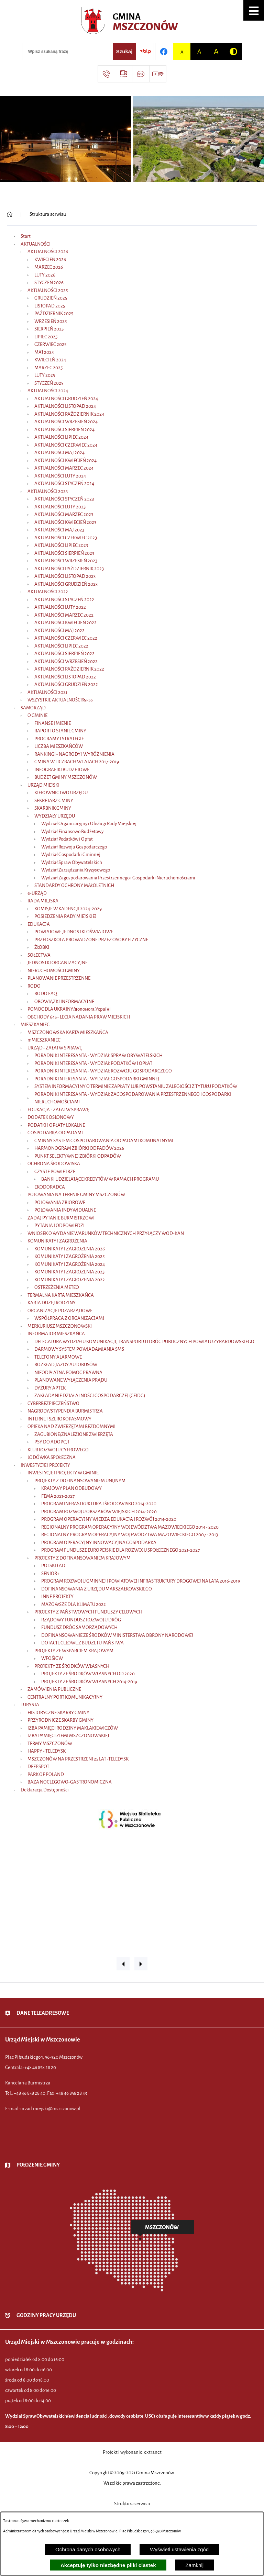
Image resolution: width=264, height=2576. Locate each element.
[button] (253, 10)
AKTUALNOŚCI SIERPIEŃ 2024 (64, 429)
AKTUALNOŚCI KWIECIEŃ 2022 (65, 622)
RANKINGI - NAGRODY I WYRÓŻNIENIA (74, 754)
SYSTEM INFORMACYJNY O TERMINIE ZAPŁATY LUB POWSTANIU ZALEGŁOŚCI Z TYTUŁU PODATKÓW (135, 1086)
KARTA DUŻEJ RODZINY (52, 1302)
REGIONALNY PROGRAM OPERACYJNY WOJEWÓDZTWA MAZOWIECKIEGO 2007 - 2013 (129, 1534)
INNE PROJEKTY (57, 1596)
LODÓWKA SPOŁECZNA (52, 1457)
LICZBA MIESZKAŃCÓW (58, 746)
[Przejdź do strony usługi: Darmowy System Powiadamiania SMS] (140, 73)
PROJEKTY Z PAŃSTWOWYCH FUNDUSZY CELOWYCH (88, 1612)
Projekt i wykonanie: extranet (132, 2452)
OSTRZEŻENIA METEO (56, 1287)
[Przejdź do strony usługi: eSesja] (123, 73)
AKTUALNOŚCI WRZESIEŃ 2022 (66, 661)
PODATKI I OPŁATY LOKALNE (56, 1125)
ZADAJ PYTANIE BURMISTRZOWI (61, 1217)
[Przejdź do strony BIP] (145, 51)
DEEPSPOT (38, 1766)
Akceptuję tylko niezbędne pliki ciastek (108, 2565)
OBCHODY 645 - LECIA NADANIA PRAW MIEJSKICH (79, 1017)
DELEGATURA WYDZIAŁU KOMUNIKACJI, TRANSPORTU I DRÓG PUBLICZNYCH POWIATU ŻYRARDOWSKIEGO (144, 1341)
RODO (34, 986)
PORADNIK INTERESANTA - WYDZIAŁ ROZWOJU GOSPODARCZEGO (103, 1070)
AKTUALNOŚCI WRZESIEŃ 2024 (66, 421)
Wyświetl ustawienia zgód (179, 2549)
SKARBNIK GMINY (52, 808)
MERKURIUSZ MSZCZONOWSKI (60, 1326)
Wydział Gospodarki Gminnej (70, 854)
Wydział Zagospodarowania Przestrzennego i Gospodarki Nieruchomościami (118, 877)
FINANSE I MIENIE (52, 723)
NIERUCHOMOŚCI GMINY (54, 970)
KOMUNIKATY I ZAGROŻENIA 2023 (69, 1271)
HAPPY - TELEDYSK (47, 1751)
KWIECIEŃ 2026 (50, 259)
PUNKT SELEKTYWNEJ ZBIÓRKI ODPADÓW (77, 1156)
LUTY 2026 (44, 275)
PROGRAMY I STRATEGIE (59, 738)
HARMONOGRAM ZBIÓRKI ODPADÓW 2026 (79, 1148)
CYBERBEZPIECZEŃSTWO (53, 1403)
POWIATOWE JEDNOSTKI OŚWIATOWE (73, 931)
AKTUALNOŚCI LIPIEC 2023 (61, 545)
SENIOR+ (50, 1573)
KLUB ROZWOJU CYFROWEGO (58, 1449)
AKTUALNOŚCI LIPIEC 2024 (61, 437)
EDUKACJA (39, 924)
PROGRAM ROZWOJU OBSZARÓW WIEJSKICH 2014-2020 (99, 1511)
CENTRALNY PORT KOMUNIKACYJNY (65, 1697)
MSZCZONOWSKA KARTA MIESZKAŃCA (68, 1032)
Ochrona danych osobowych (87, 2549)
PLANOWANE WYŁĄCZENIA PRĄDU (70, 1380)
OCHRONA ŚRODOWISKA (54, 1163)
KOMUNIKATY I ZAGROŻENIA (57, 1241)
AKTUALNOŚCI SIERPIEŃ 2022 (64, 653)
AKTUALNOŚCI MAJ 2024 (59, 452)
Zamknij (195, 2565)
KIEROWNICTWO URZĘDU (61, 792)
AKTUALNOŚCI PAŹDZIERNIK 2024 (69, 414)
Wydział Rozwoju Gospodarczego (74, 847)
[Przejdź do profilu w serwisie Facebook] (163, 51)
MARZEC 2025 (48, 367)
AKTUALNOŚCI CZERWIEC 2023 (65, 537)
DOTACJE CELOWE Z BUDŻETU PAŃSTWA (82, 1642)
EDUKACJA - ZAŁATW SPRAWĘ (58, 1109)
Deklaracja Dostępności (45, 1789)
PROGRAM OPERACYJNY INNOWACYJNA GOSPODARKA (98, 1542)
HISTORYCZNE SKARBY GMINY (58, 1712)
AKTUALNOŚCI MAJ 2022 (59, 630)
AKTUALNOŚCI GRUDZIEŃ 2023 (66, 584)
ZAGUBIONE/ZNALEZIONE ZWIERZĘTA (73, 1434)
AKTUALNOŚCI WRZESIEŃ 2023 (65, 560)
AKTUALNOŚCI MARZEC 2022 (64, 615)
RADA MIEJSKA (43, 900)
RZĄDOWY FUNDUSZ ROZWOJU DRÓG (81, 1619)
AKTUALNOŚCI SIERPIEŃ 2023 (64, 553)
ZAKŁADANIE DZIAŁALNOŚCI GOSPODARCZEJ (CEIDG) (89, 1395)
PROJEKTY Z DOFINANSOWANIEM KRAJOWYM (82, 1558)
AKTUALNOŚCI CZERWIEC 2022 (65, 638)
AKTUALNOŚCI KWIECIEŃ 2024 (65, 460)
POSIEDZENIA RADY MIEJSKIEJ (65, 916)
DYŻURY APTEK (50, 1388)
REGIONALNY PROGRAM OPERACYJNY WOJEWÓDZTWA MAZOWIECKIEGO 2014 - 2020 (130, 1527)
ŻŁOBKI (41, 947)
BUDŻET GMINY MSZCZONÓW (65, 777)
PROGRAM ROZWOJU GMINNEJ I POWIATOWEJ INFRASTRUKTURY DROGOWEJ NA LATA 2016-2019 (140, 1581)
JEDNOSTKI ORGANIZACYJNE (58, 962)
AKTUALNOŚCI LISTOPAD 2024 (65, 406)
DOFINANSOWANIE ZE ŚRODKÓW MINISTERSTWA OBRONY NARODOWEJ (117, 1635)
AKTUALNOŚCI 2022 (48, 591)
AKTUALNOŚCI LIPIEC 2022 (61, 646)
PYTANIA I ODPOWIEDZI (59, 1225)
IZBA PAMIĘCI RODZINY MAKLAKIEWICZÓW (73, 1728)
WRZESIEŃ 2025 (50, 321)
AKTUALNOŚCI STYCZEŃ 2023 (64, 499)
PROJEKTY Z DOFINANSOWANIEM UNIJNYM (79, 1480)
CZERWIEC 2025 (50, 344)
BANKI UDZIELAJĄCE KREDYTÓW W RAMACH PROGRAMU (100, 1179)
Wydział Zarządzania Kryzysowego (75, 870)
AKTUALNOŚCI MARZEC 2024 (64, 468)
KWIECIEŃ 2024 (50, 359)
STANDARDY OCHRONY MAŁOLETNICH (74, 885)
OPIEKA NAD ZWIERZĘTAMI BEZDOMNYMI (72, 1426)
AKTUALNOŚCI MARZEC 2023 (63, 514)
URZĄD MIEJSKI (43, 785)
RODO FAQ (45, 993)
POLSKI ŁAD (53, 1565)
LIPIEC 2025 (45, 336)
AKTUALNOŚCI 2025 (48, 290)
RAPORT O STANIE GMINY (60, 730)
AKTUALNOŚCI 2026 (48, 251)
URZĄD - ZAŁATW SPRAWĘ (55, 1047)
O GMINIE (37, 715)
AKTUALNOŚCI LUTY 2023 (60, 506)
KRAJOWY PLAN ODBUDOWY (71, 1488)
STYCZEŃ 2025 (48, 383)
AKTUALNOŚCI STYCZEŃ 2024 (64, 483)
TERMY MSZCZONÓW (50, 1743)
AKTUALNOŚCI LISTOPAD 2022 (65, 676)
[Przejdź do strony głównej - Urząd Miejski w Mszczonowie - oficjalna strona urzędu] (132, 22)
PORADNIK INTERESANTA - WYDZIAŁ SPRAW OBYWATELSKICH (98, 1055)
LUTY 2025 (44, 375)
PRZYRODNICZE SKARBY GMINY (61, 1720)
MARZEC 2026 (48, 267)
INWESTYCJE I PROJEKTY (45, 1465)
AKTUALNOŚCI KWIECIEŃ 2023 (65, 522)
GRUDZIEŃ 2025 (50, 298)
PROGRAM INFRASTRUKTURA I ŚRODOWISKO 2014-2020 (98, 1503)
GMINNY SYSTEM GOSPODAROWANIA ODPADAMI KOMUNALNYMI (103, 1140)
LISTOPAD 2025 (49, 305)
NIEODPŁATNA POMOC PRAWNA (68, 1372)
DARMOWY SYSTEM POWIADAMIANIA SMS (79, 1349)
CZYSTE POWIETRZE (54, 1171)
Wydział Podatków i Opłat (67, 839)
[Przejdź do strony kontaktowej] (106, 73)
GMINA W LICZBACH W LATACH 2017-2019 (76, 761)
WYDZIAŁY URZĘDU (54, 816)
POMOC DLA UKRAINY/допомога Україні (69, 1009)
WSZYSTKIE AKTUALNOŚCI (55, 699)
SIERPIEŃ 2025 (49, 328)
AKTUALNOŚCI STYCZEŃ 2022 (64, 599)
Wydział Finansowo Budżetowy (72, 831)
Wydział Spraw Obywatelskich (71, 862)
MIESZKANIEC (35, 1024)
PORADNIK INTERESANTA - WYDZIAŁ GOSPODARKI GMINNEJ (97, 1078)
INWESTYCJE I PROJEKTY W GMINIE (63, 1472)
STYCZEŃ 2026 (49, 282)
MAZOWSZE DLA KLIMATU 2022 (73, 1604)
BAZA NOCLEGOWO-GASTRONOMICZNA (70, 1782)
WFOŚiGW (52, 1658)
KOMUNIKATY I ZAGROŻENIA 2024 (69, 1264)
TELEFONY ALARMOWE (58, 1357)
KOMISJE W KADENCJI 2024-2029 (68, 908)
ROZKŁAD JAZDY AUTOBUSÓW (65, 1364)
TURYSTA (30, 1704)
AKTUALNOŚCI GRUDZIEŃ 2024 (66, 398)
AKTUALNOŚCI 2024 (48, 390)
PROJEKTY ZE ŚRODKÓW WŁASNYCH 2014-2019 (89, 1681)
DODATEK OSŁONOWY (51, 1117)
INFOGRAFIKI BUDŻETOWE (61, 769)
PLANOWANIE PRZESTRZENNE (59, 978)
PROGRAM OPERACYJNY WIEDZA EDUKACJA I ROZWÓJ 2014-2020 (108, 1519)
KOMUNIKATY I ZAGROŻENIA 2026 (69, 1248)
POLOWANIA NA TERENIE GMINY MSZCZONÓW (76, 1194)
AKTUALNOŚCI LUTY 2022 (60, 607)
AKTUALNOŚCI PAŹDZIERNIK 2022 (69, 669)
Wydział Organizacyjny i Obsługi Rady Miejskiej (88, 823)
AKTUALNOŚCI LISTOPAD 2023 (65, 576)
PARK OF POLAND (46, 1774)
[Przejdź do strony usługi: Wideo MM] (157, 73)
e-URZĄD (37, 893)
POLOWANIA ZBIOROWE (59, 1202)
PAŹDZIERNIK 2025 (53, 313)
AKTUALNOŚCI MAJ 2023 (59, 529)
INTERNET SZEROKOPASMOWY (59, 1418)
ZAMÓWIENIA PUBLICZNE (54, 1689)
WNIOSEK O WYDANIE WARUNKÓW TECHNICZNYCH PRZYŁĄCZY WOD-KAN (106, 1233)
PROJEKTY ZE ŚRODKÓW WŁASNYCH (71, 1666)
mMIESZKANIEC (44, 1040)
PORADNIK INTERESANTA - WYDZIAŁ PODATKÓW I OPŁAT (93, 1063)
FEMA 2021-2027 (58, 1496)
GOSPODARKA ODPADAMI (55, 1132)
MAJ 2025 (44, 352)
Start (26, 236)
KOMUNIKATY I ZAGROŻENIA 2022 (69, 1279)
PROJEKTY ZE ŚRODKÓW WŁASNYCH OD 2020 (88, 1673)
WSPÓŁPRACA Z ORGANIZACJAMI (69, 1318)
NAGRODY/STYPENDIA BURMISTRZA (65, 1411)
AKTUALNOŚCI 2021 (47, 692)
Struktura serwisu (48, 214)
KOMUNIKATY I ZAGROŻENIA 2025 (69, 1256)
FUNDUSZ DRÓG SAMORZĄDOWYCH (79, 1627)
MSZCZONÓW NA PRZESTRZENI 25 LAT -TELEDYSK (78, 1759)
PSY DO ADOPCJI (51, 1441)
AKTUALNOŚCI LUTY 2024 (60, 476)
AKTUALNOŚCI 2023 (48, 491)
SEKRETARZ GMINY (53, 800)
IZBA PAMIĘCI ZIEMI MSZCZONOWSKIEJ (68, 1735)
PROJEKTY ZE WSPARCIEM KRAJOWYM (73, 1650)
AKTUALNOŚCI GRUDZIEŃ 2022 (66, 684)
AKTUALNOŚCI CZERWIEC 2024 (65, 445)
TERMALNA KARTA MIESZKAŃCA (61, 1295)
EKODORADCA (49, 1187)
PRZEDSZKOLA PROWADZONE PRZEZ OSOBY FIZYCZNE (91, 939)
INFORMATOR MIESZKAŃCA (56, 1333)
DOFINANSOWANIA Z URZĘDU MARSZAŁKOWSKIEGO (96, 1588)
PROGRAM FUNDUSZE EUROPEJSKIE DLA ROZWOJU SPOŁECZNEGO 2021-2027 (120, 1550)
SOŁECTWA (39, 955)
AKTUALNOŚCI (36, 244)
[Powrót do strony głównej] (10, 214)
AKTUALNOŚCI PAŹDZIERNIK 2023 (69, 568)
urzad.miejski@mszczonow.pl (50, 2108)
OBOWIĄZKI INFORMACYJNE (64, 1001)
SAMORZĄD (33, 707)
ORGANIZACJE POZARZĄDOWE (60, 1310)
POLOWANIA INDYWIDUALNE (65, 1210)
